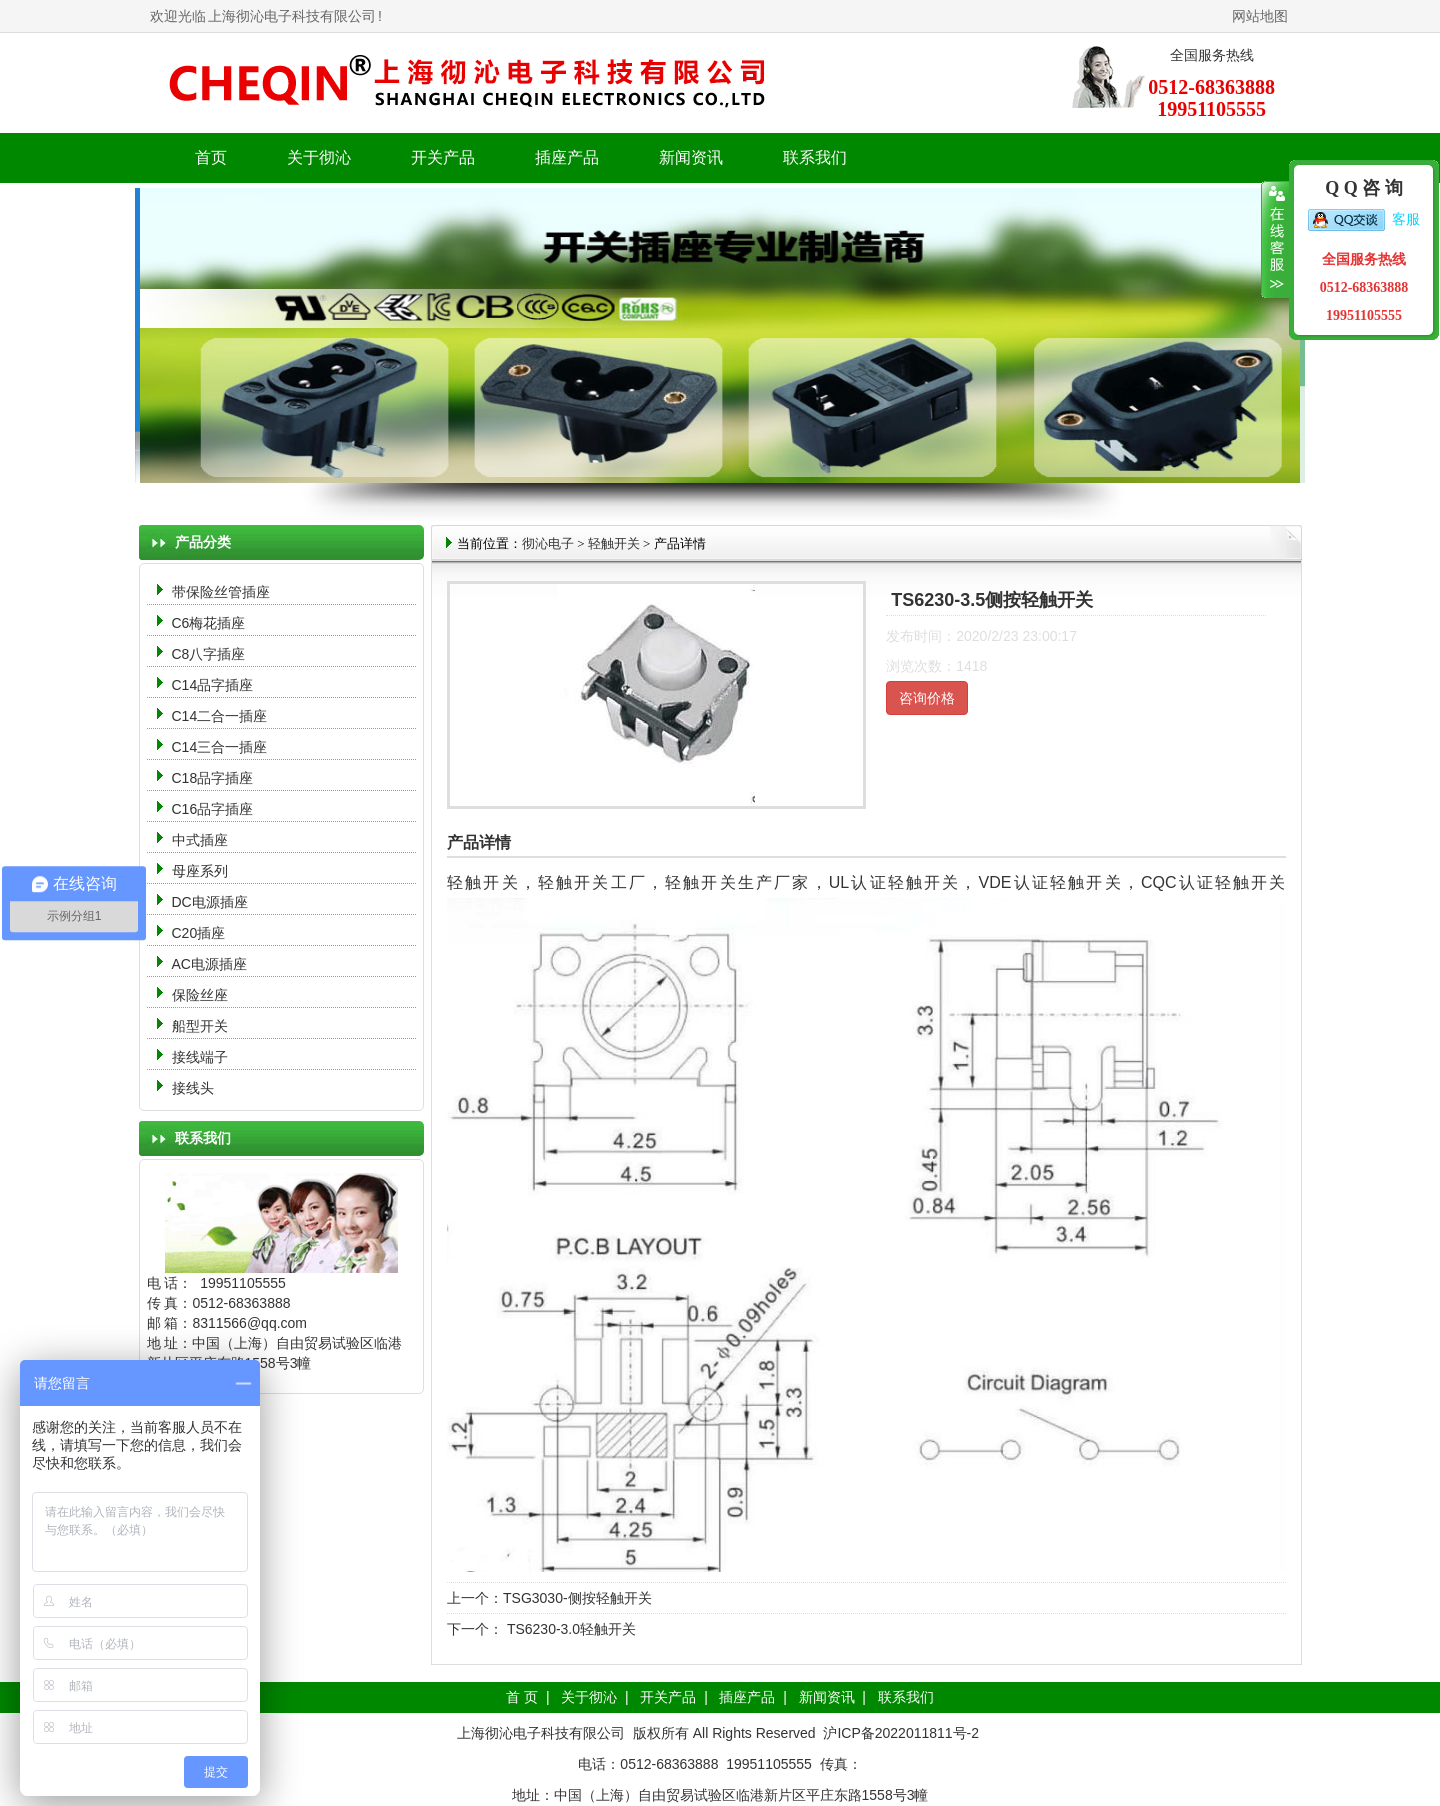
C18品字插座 (213, 778)
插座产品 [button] (567, 157)
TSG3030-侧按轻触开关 (577, 1598)
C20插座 (199, 933)
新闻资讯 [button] (691, 157)
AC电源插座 (211, 964)
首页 (211, 157)
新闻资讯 (827, 1697)
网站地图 (1260, 16)
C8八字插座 (209, 654)
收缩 (1275, 240)
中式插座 (200, 840)
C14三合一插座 (220, 747)
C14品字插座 (213, 685)
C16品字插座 (213, 809)
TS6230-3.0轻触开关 (569, 1629)
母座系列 (200, 871)
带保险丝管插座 (223, 592)
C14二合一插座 (220, 716)
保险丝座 (200, 995)
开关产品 (668, 1697)
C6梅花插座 (209, 623)
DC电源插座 (212, 902)
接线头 (193, 1088)
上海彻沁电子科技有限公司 (292, 16)
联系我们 (815, 157)
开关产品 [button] (443, 157)
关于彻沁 (319, 157)
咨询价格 (927, 698)
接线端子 (200, 1057)
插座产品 (747, 1697)
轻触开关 (614, 543)
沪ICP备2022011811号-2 (901, 1733)
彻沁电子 (548, 543)
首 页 (522, 1697)
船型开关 (200, 1026)
